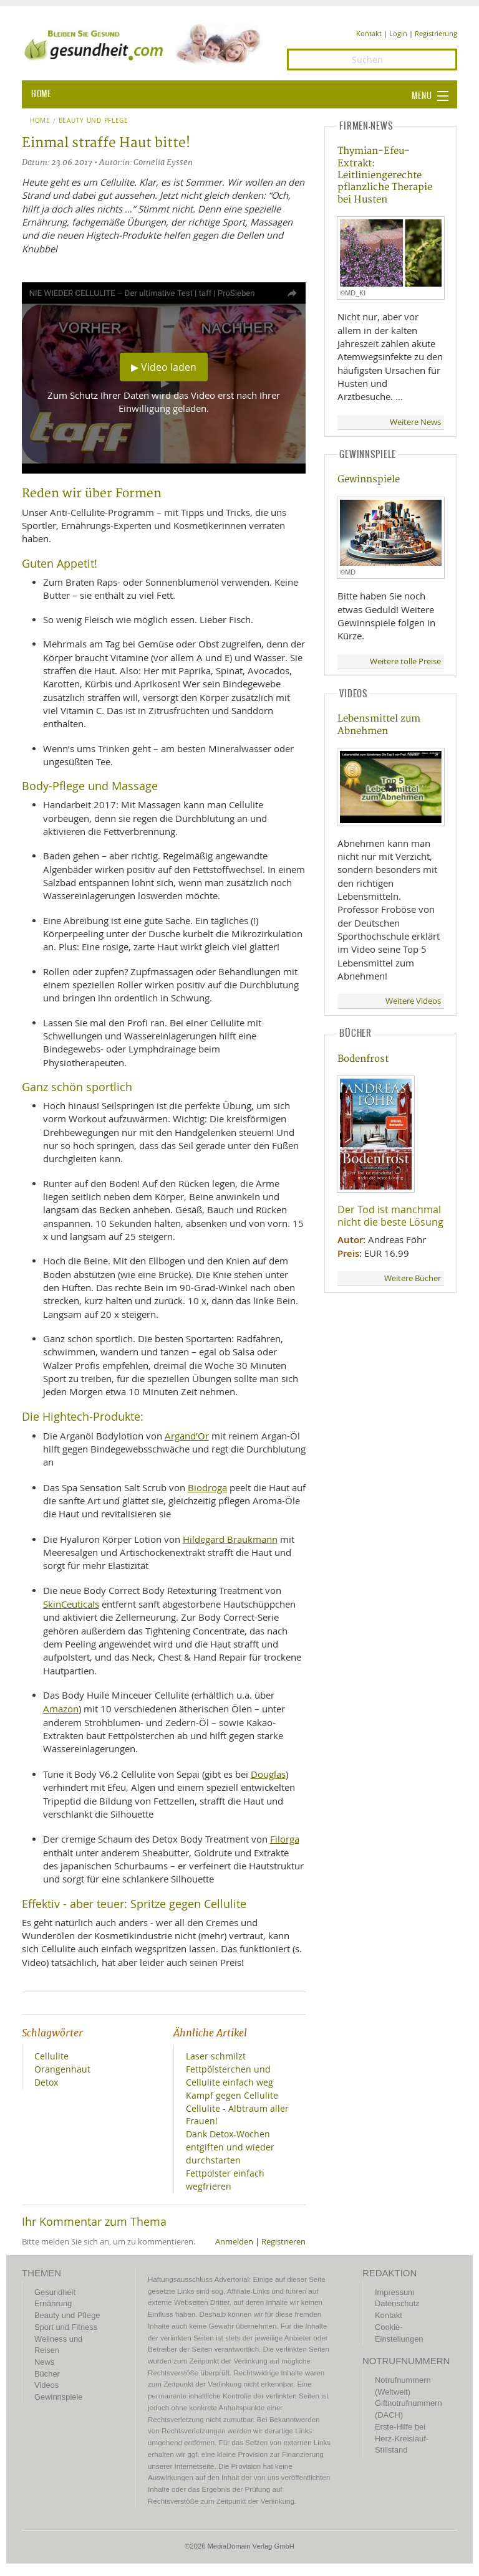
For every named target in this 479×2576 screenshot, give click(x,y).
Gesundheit (54, 2292)
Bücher (47, 2373)
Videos (46, 2385)
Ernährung (53, 2303)
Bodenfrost (363, 1059)
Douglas (268, 1774)
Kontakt (369, 33)
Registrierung (436, 33)
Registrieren (283, 2241)
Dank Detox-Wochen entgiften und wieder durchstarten (230, 2147)
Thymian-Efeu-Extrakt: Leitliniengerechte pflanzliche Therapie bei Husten (384, 175)
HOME (41, 94)
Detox (46, 2082)
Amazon (61, 1708)
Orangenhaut (62, 2069)
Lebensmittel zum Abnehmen (378, 725)
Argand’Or (187, 1435)
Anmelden (234, 2241)
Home (40, 121)
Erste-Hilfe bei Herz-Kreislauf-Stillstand (401, 2438)
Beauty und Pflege (93, 121)
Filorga (284, 1839)
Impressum (395, 2292)
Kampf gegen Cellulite (232, 2095)
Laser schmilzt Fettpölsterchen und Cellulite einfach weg (229, 2069)
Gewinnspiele (368, 479)
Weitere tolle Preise (405, 661)
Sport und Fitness (65, 2327)
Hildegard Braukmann (230, 1539)
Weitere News (415, 422)
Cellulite (51, 2056)
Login (398, 33)
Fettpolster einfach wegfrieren (225, 2179)
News (44, 2362)
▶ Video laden (163, 367)
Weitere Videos (413, 1001)
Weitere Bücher (412, 1278)
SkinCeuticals (71, 1604)
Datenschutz (397, 2303)
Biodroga (207, 1487)
